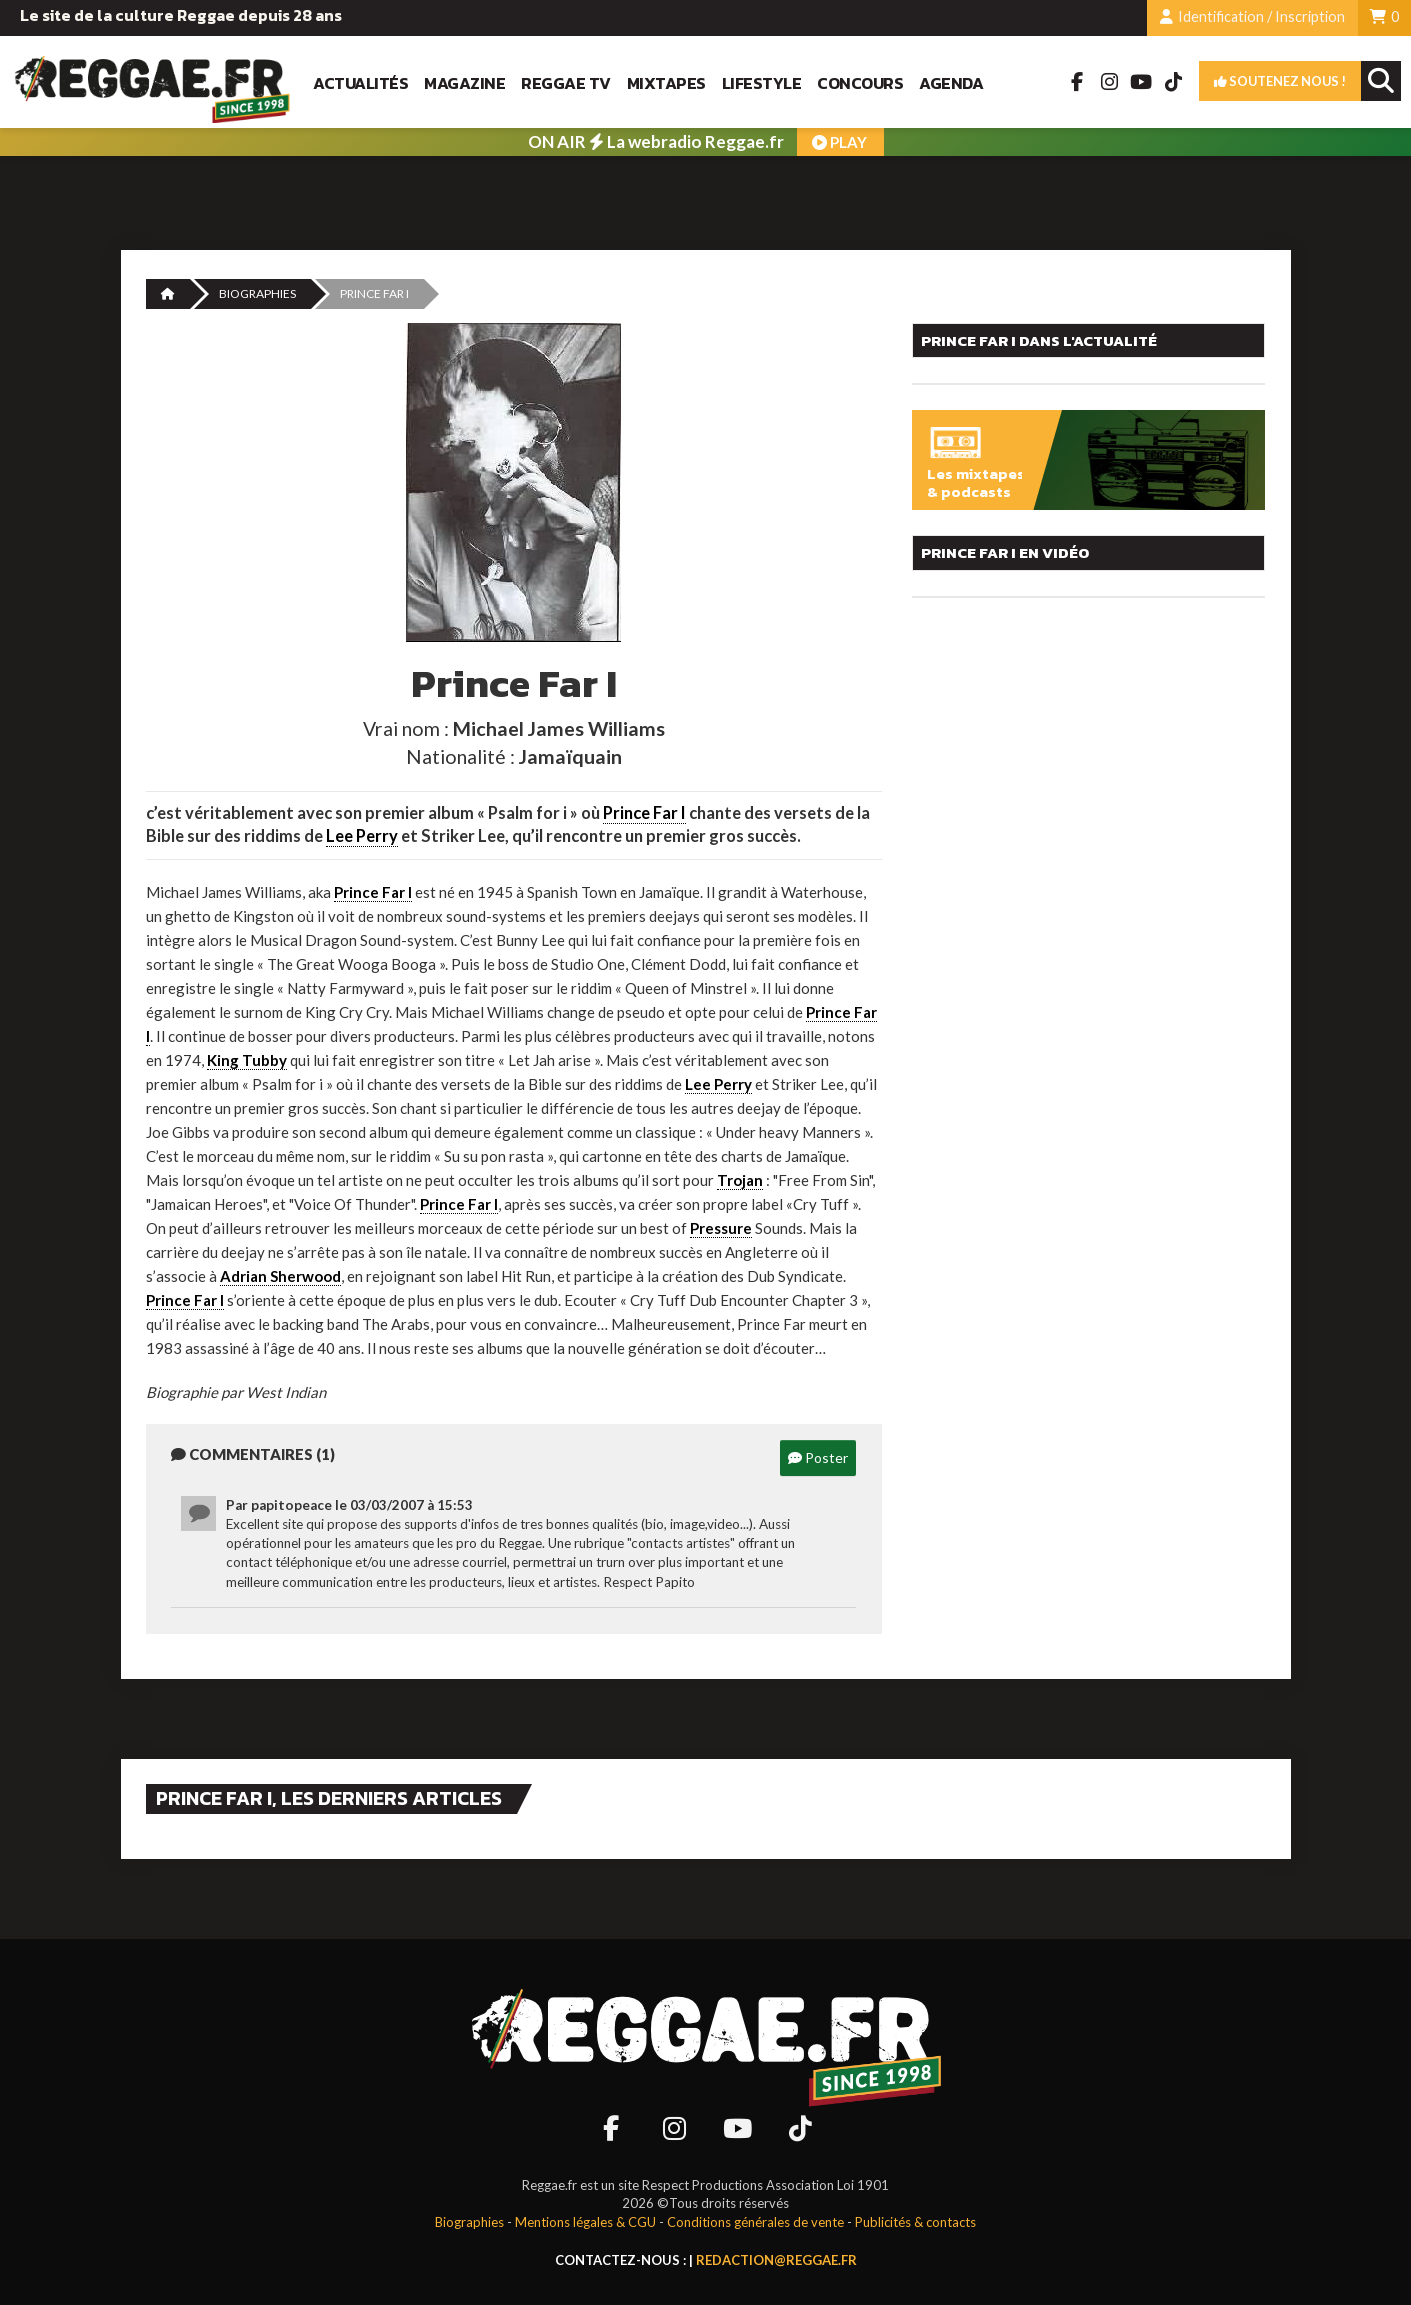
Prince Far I (644, 813)
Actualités (360, 83)
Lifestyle (762, 83)
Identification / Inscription (1252, 16)
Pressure (721, 1228)
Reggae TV (566, 83)
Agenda (951, 83)
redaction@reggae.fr (776, 2260)
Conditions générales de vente (755, 2222)
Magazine (464, 83)
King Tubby (247, 1060)
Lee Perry (362, 836)
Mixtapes (666, 83)
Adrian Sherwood (280, 1276)
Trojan (740, 1180)
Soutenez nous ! (1280, 81)
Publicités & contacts (915, 2222)
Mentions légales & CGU (585, 2222)
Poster (818, 1457)
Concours (860, 83)
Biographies (257, 293)
